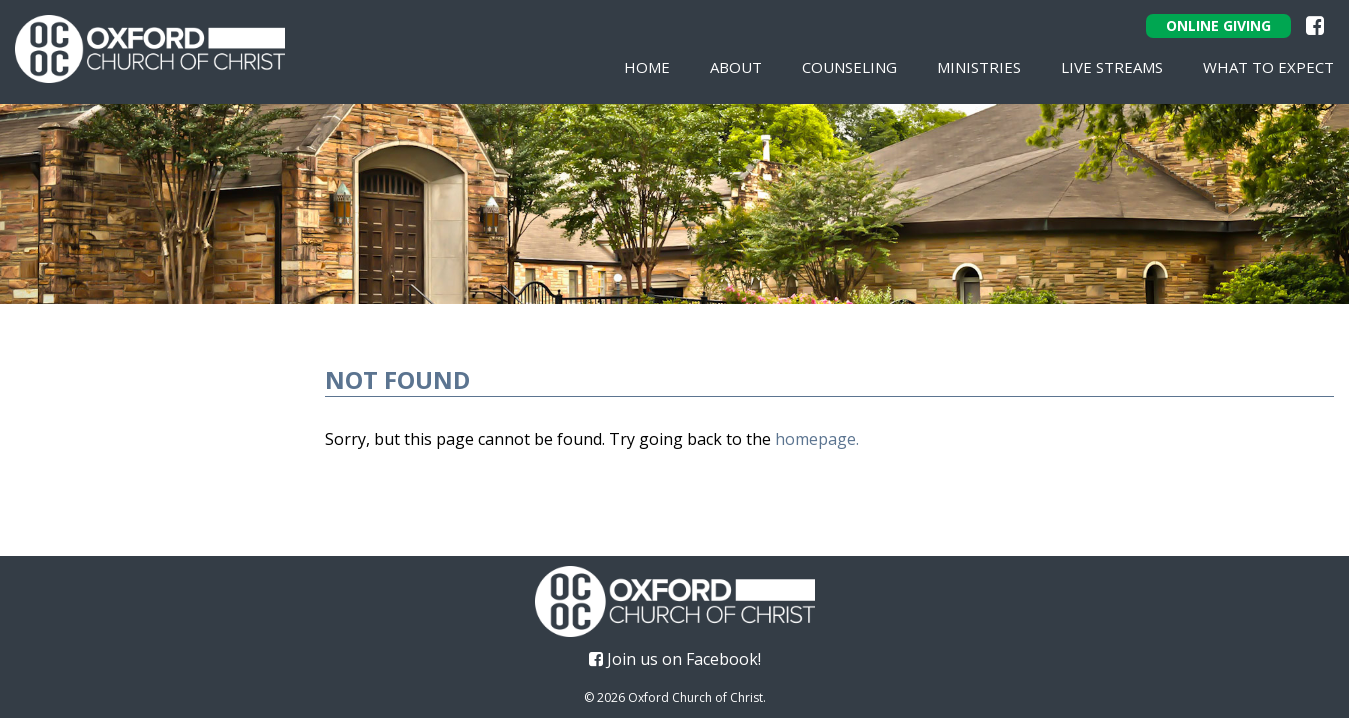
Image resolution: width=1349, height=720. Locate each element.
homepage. (817, 439)
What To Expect (1268, 67)
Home (647, 67)
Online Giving (1218, 25)
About (736, 67)
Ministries (979, 67)
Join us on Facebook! (675, 659)
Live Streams (1112, 67)
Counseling (849, 67)
